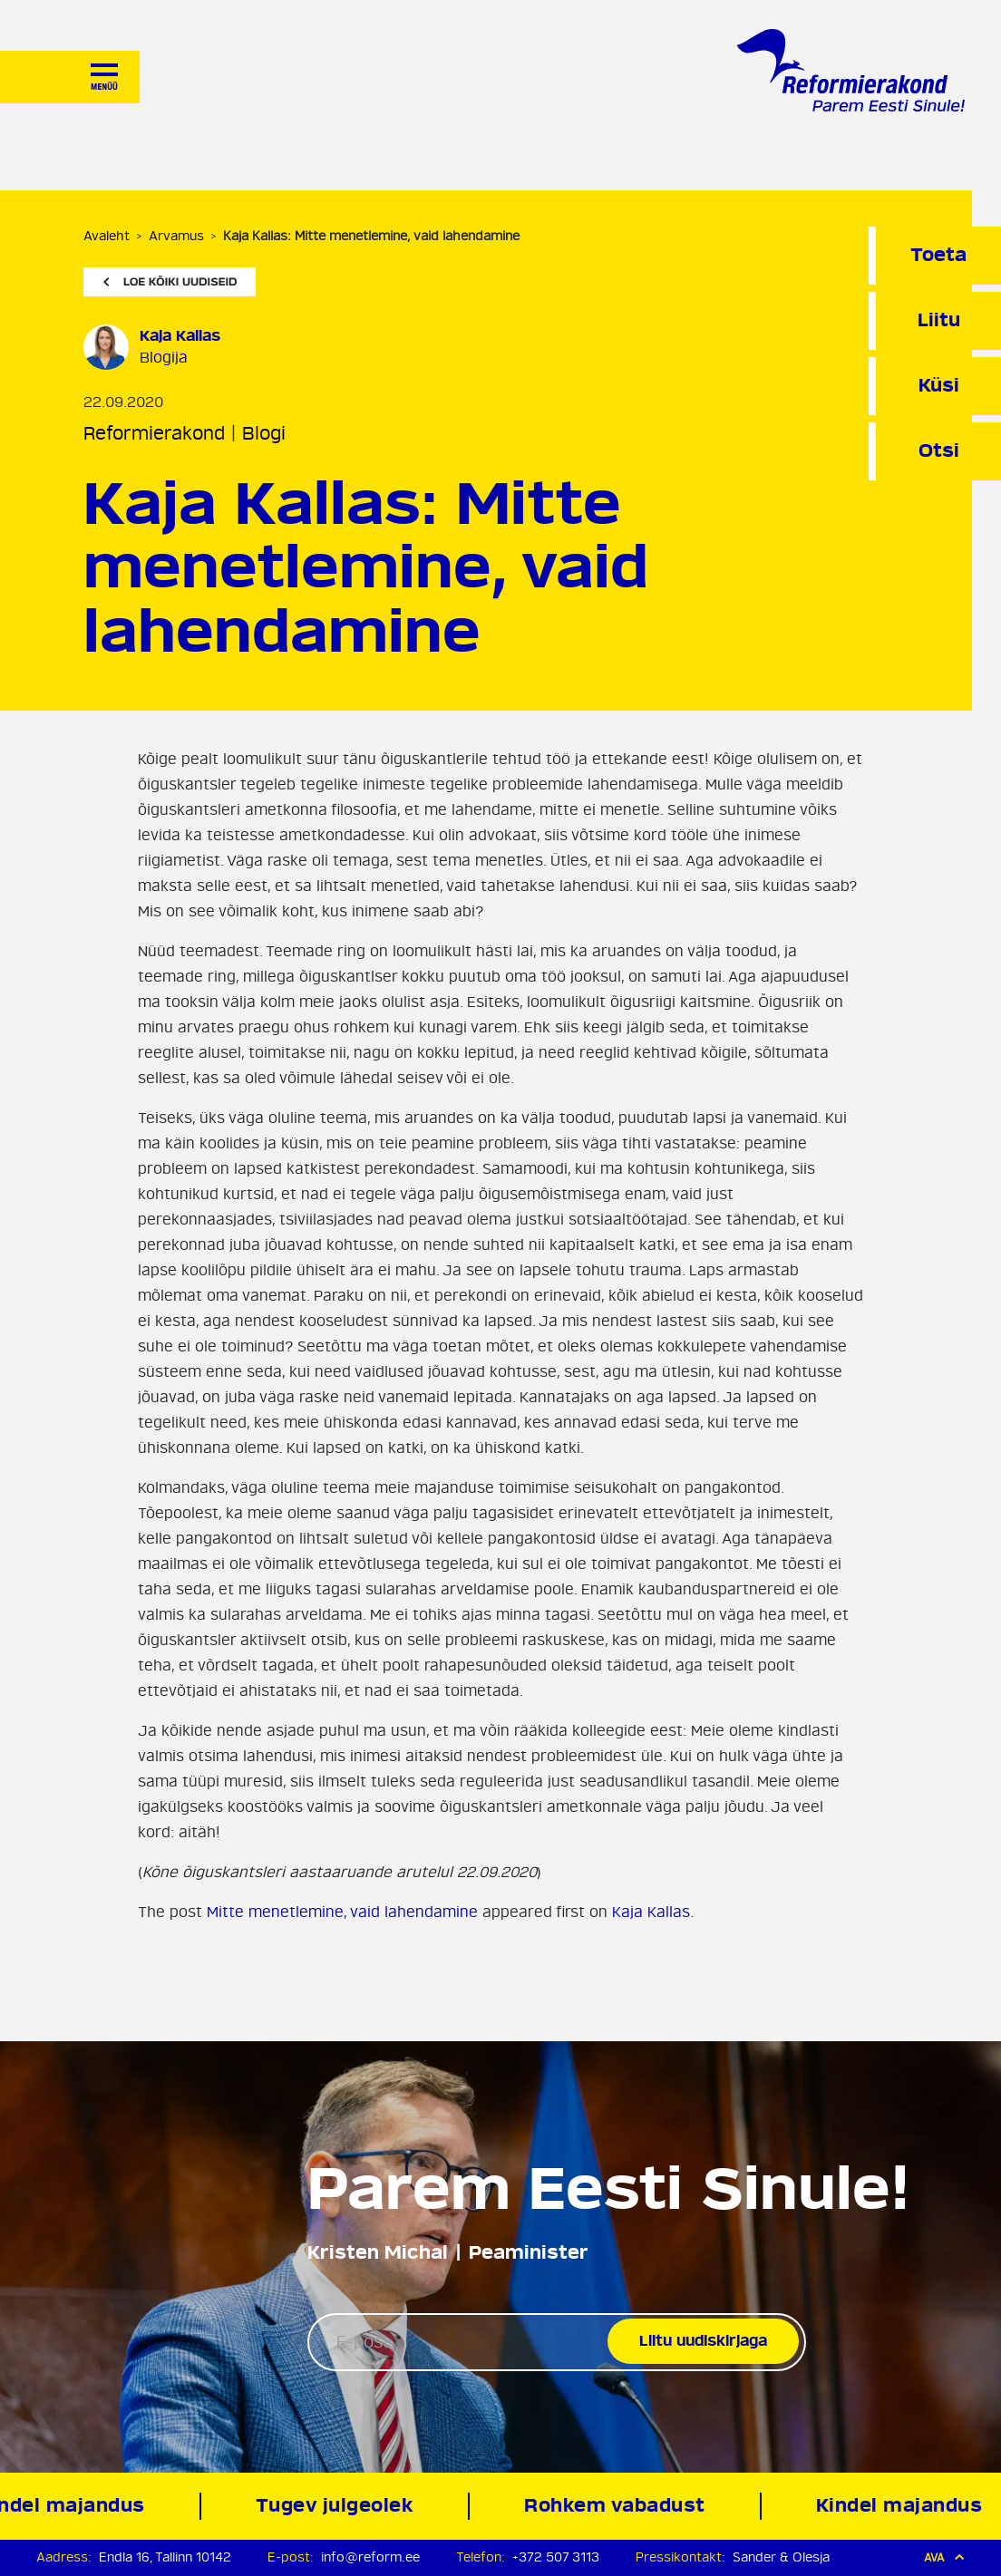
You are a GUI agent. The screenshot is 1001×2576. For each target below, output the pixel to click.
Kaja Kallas (651, 1912)
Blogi (264, 433)
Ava (944, 2557)
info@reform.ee (370, 2557)
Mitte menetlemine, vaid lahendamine (342, 1912)
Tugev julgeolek (338, 2505)
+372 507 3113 (555, 2557)
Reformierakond (154, 433)
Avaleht (106, 236)
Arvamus (176, 236)
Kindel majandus (903, 2505)
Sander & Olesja (781, 2557)
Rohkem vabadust (619, 2505)
